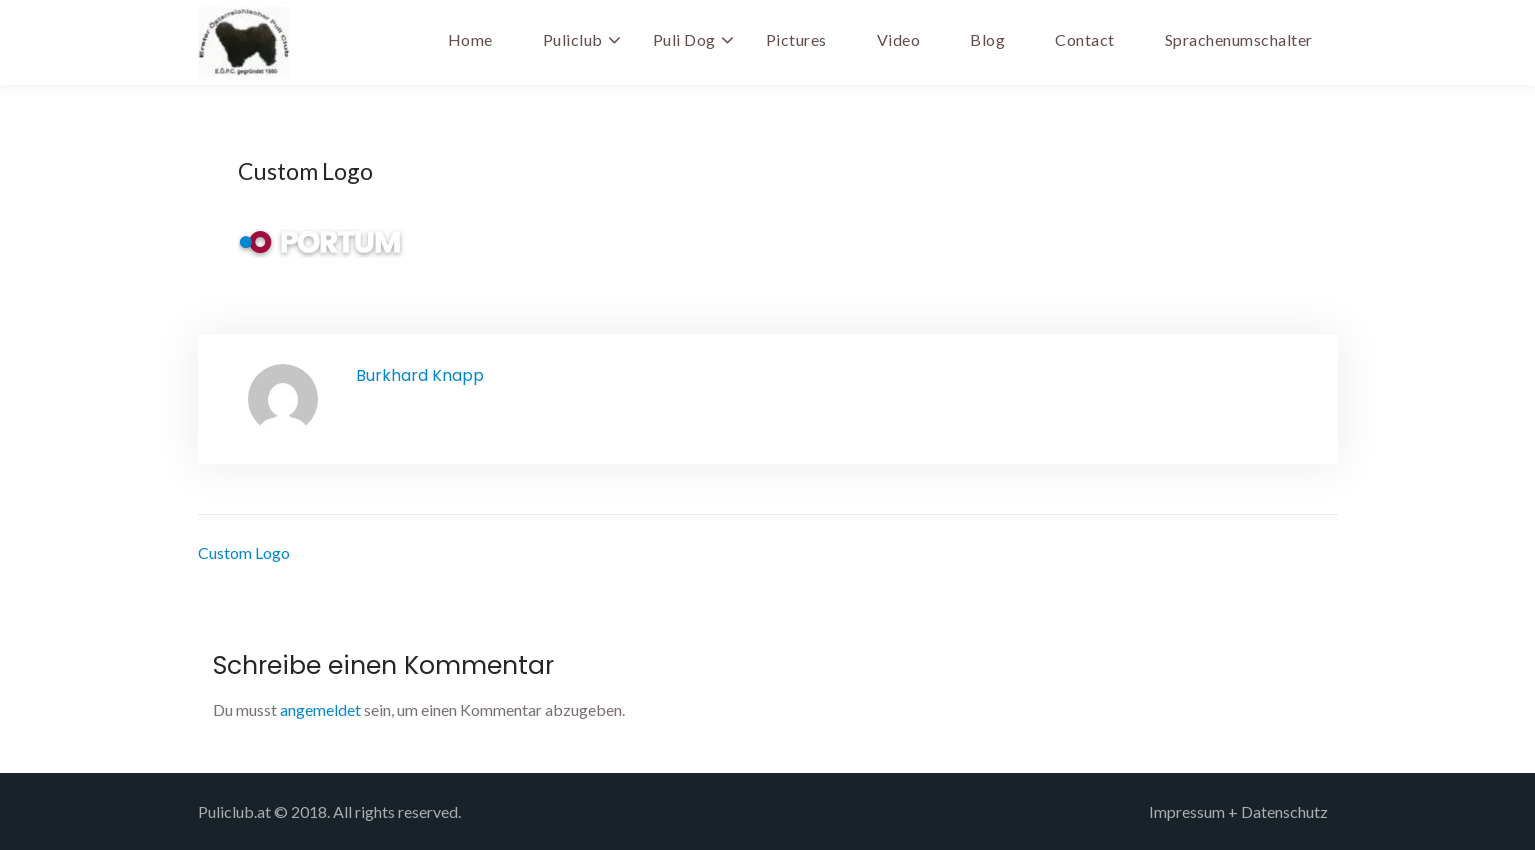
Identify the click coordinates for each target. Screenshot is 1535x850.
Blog (987, 39)
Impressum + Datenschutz (1238, 811)
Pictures (796, 39)
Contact (1085, 39)
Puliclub (573, 39)
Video (899, 39)
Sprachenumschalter (1239, 39)
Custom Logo (244, 552)
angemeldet (320, 709)
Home (470, 39)
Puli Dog (684, 39)
